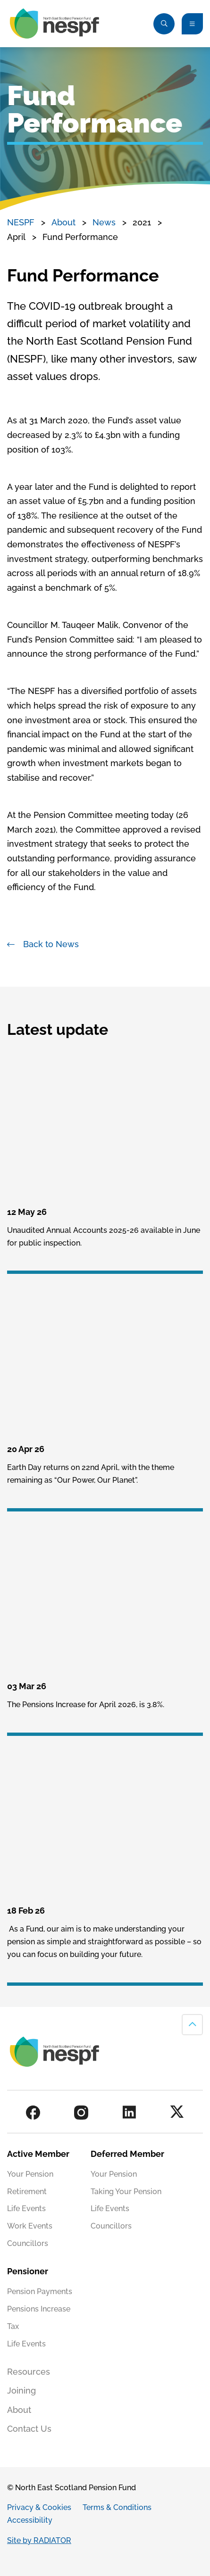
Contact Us (29, 2429)
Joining (21, 2390)
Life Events (26, 2208)
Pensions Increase (38, 2308)
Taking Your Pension (126, 2191)
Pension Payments (39, 2291)
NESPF (20, 222)
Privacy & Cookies (39, 2507)
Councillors (27, 2243)
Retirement (27, 2191)
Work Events (29, 2225)
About (63, 222)
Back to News (51, 944)
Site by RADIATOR (39, 2540)
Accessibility (29, 2520)
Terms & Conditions (117, 2507)
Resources (28, 2372)
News (104, 222)
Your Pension (30, 2174)
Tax (13, 2326)
